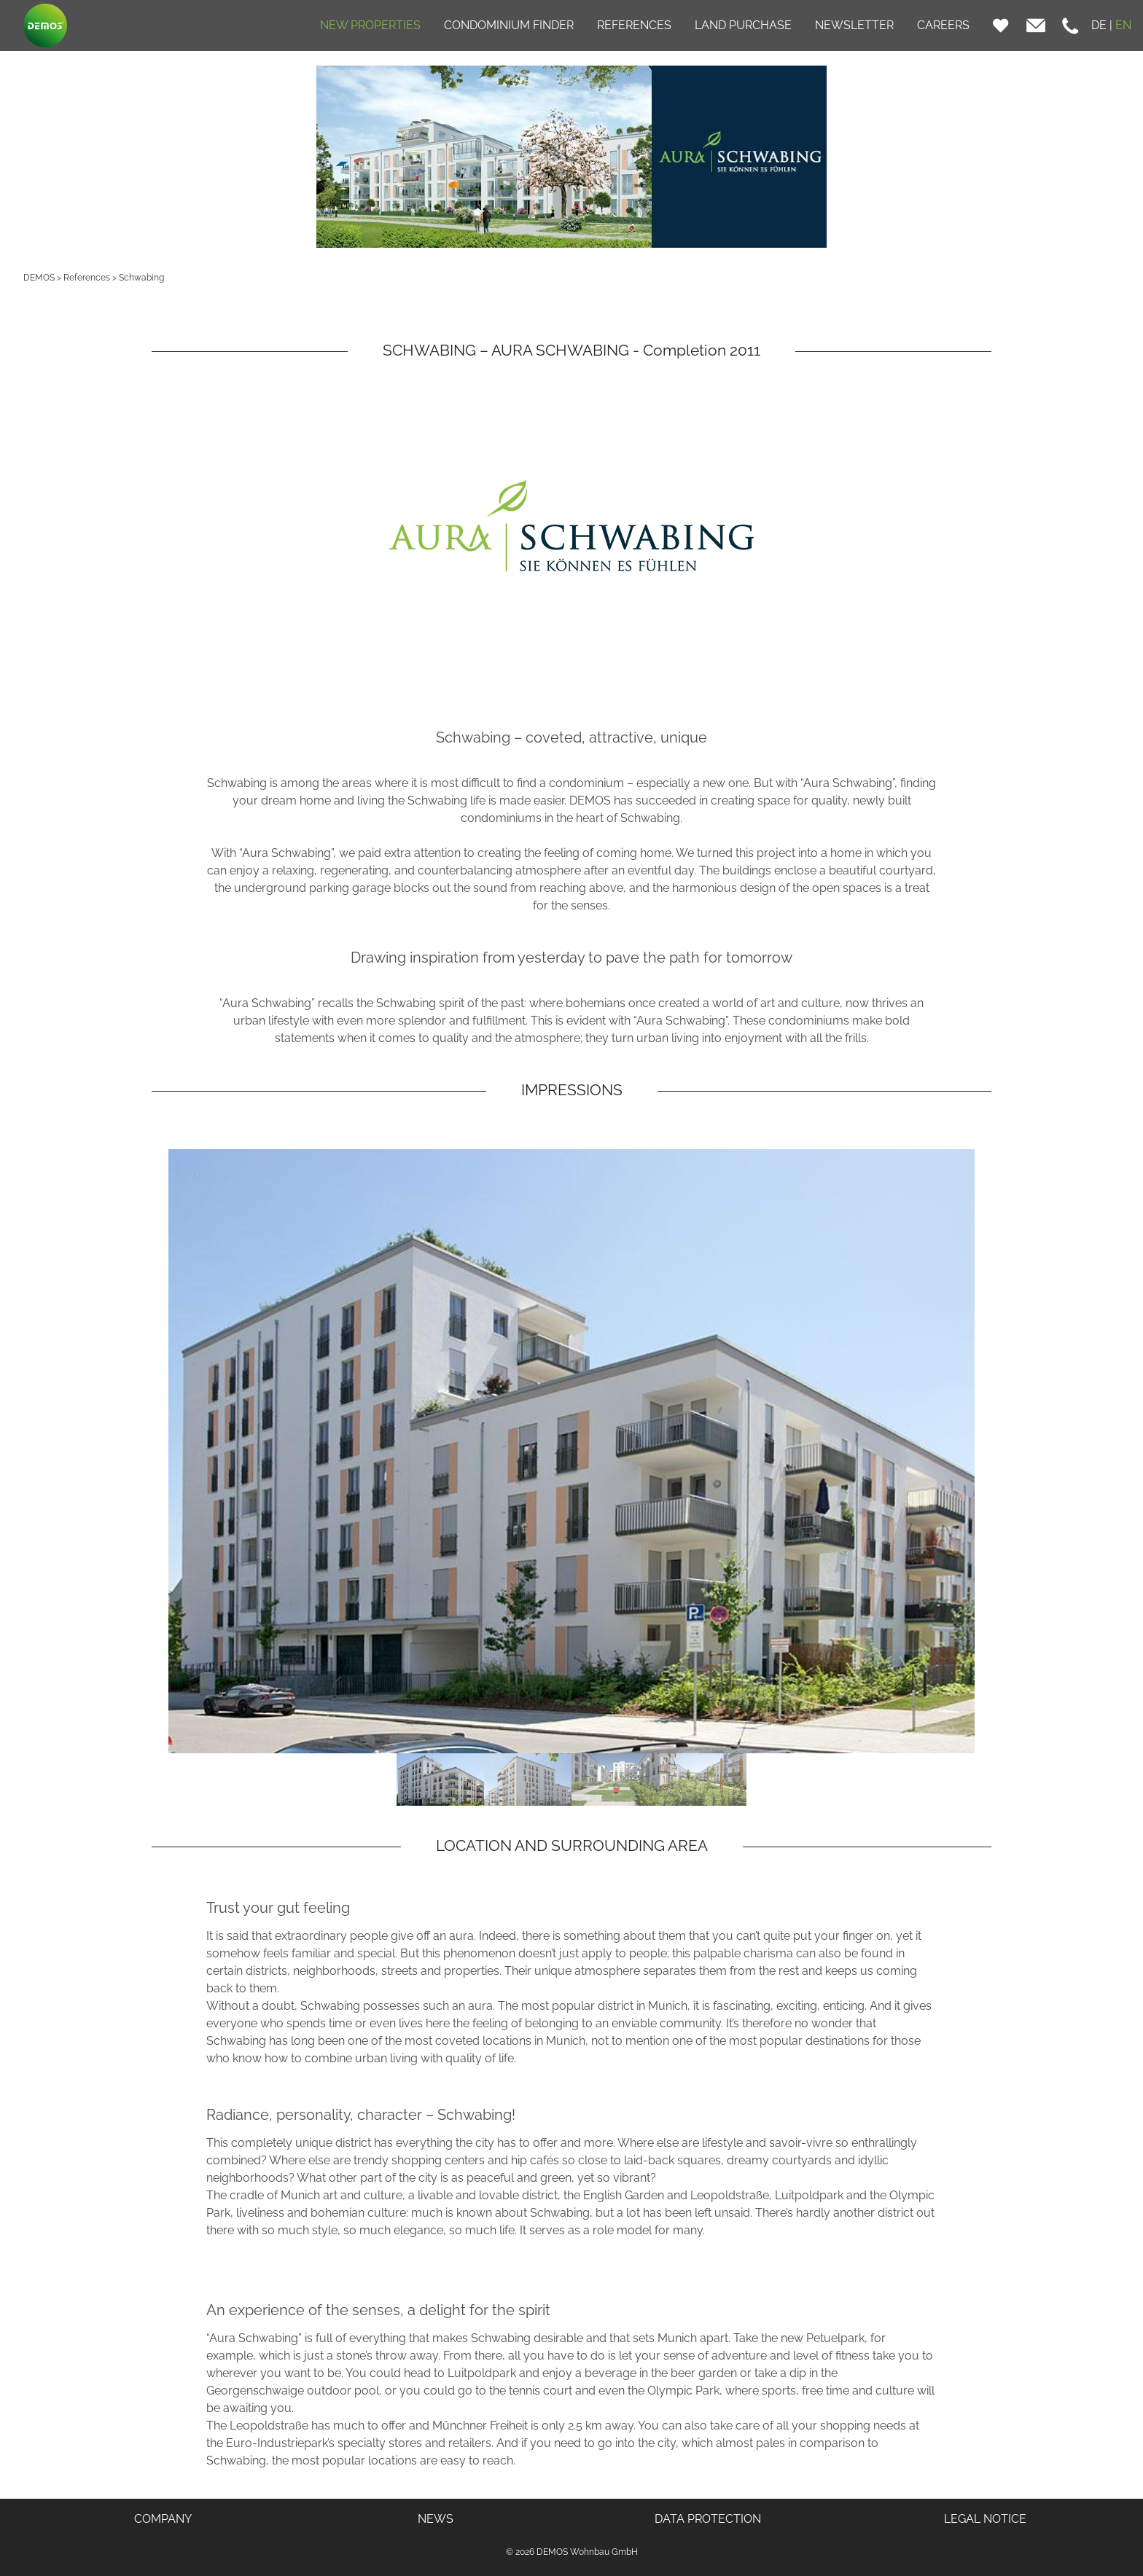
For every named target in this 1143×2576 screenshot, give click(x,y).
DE (1099, 25)
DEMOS (39, 278)
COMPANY (163, 2519)
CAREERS (943, 25)
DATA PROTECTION (708, 2519)
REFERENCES (634, 25)
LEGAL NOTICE (985, 2519)
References (86, 278)
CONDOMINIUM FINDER (509, 25)
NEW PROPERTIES (370, 25)
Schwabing (141, 278)
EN (1123, 25)
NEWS (435, 2519)
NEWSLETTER (854, 25)
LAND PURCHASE (743, 25)
